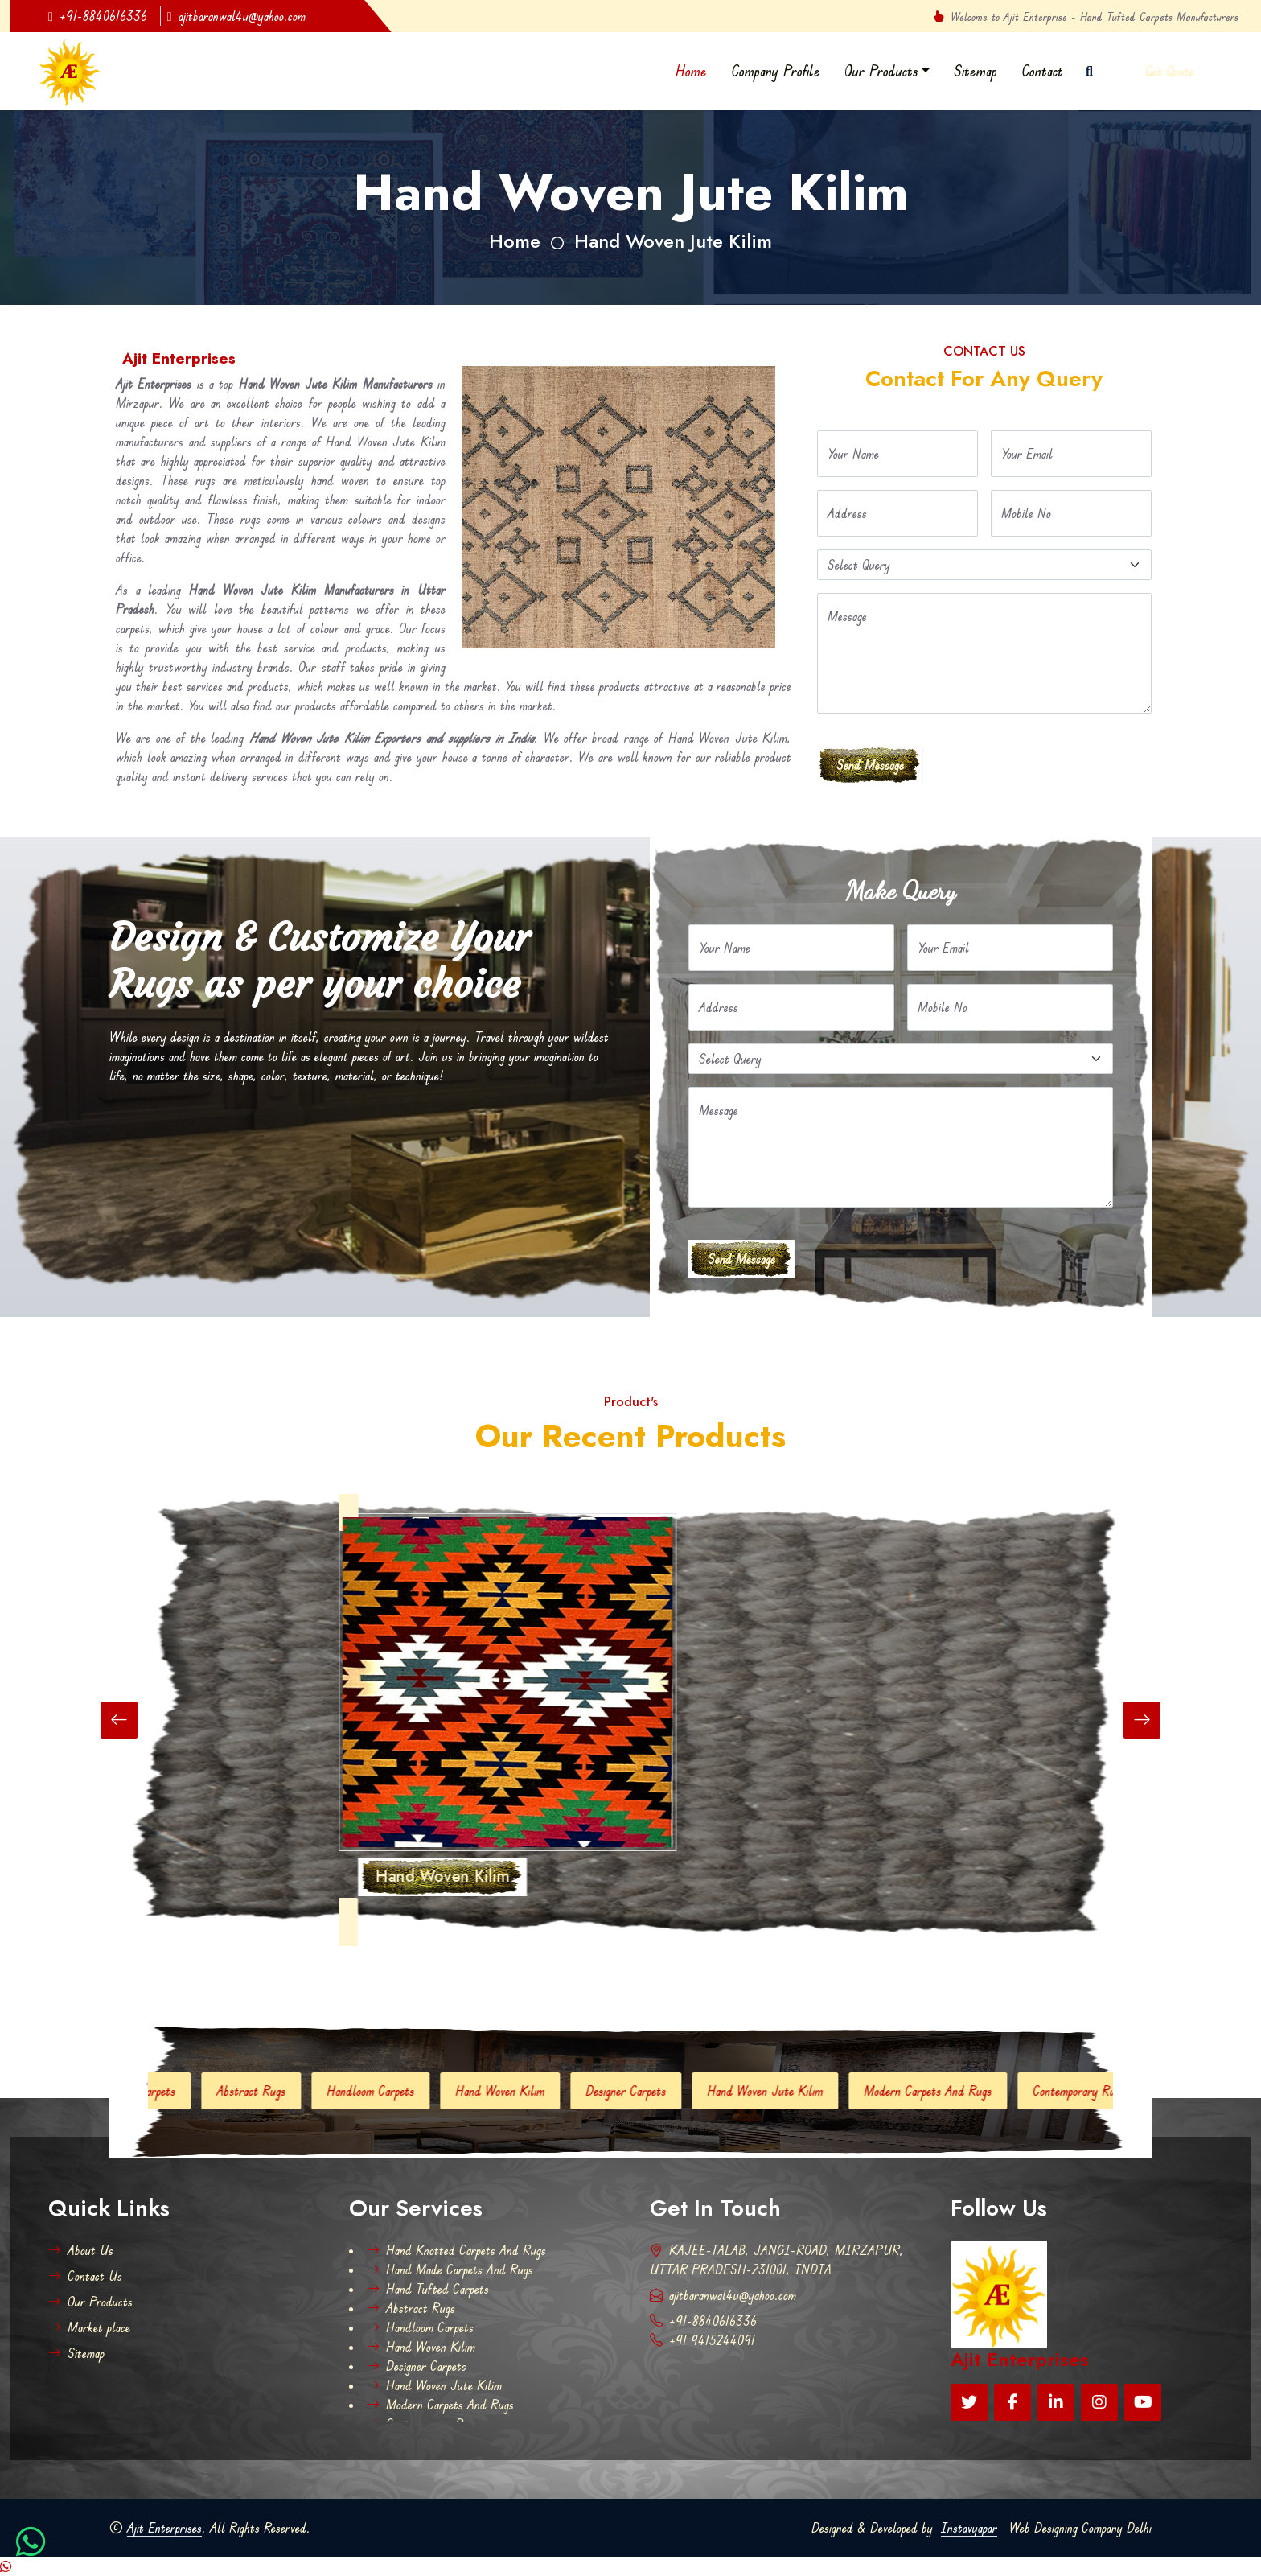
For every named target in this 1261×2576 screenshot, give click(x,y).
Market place (89, 2327)
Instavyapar (969, 2528)
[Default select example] (984, 564)
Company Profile (775, 71)
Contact (1042, 71)
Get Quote (1169, 72)
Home (691, 71)
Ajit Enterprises (164, 2528)
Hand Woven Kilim (539, 2091)
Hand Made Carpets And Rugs (450, 2269)
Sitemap (975, 71)
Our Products (881, 71)
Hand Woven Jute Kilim (673, 241)
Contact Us (85, 2276)
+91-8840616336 (97, 16)
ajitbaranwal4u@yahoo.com (236, 16)
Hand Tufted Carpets (163, 2091)
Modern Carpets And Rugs (967, 2091)
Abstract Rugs (290, 2091)
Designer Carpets (665, 2091)
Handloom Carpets (410, 2091)
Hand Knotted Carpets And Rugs (456, 2250)
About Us (80, 2250)
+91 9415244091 (702, 2340)
